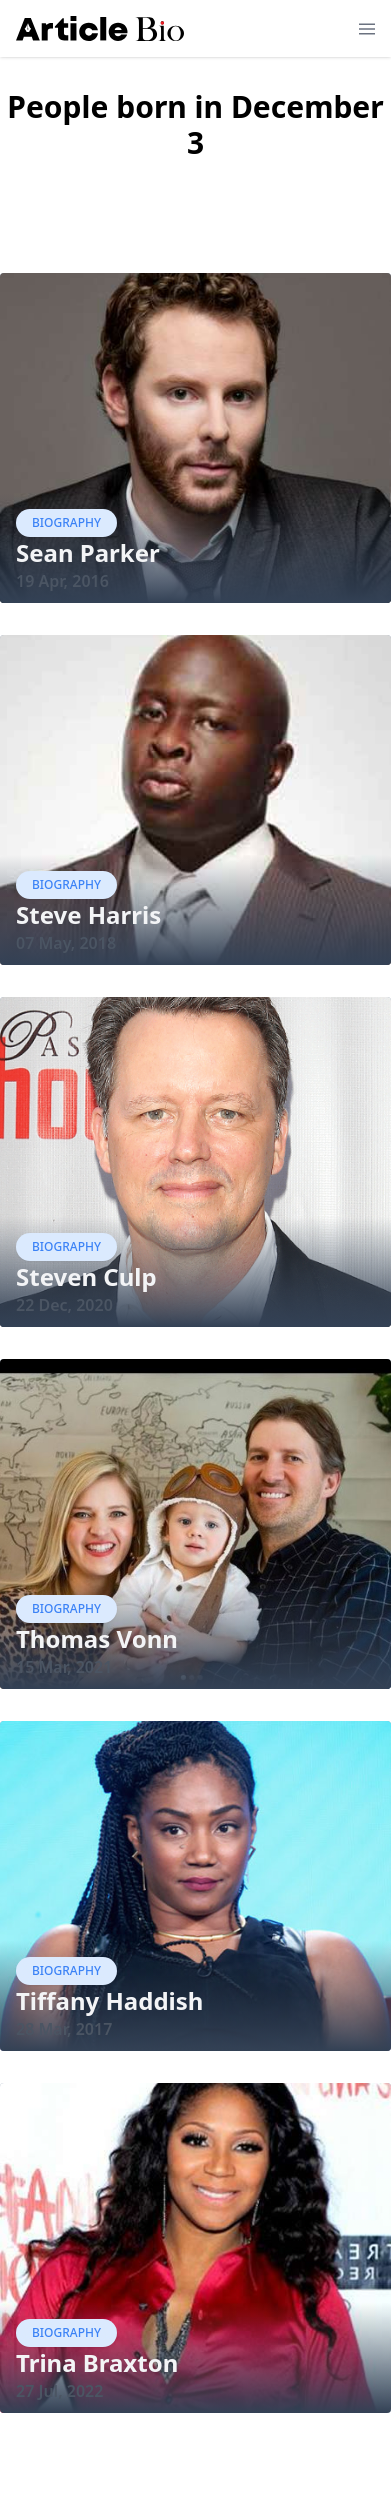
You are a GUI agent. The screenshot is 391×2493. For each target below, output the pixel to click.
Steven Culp (86, 1276)
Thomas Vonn (97, 1638)
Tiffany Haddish (109, 2000)
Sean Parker (88, 552)
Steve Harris (88, 914)
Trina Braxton (97, 2362)
